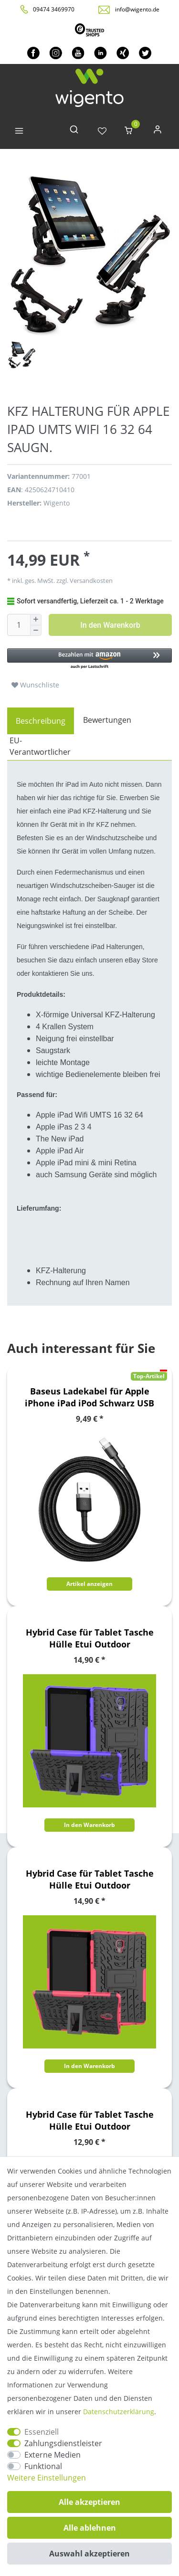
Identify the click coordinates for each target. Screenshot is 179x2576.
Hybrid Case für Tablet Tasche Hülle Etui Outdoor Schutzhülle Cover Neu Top (90, 1638)
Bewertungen (107, 720)
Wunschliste (35, 684)
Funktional (43, 2466)
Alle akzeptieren (89, 2502)
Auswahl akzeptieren (89, 2553)
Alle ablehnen (89, 2528)
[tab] (40, 720)
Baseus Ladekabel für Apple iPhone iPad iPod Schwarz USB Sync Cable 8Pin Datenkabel (89, 1397)
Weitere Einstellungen (46, 2477)
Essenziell (41, 2432)
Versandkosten (90, 580)
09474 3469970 (53, 9)
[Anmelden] (157, 131)
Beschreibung (40, 721)
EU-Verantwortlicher (40, 746)
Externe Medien (52, 2454)
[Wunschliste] (102, 132)
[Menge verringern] (36, 630)
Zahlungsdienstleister (63, 2443)
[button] (89, 659)
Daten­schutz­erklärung (118, 2411)
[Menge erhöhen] (36, 619)
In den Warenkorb (110, 625)
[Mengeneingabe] (18, 625)
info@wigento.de (137, 9)
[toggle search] (74, 131)
